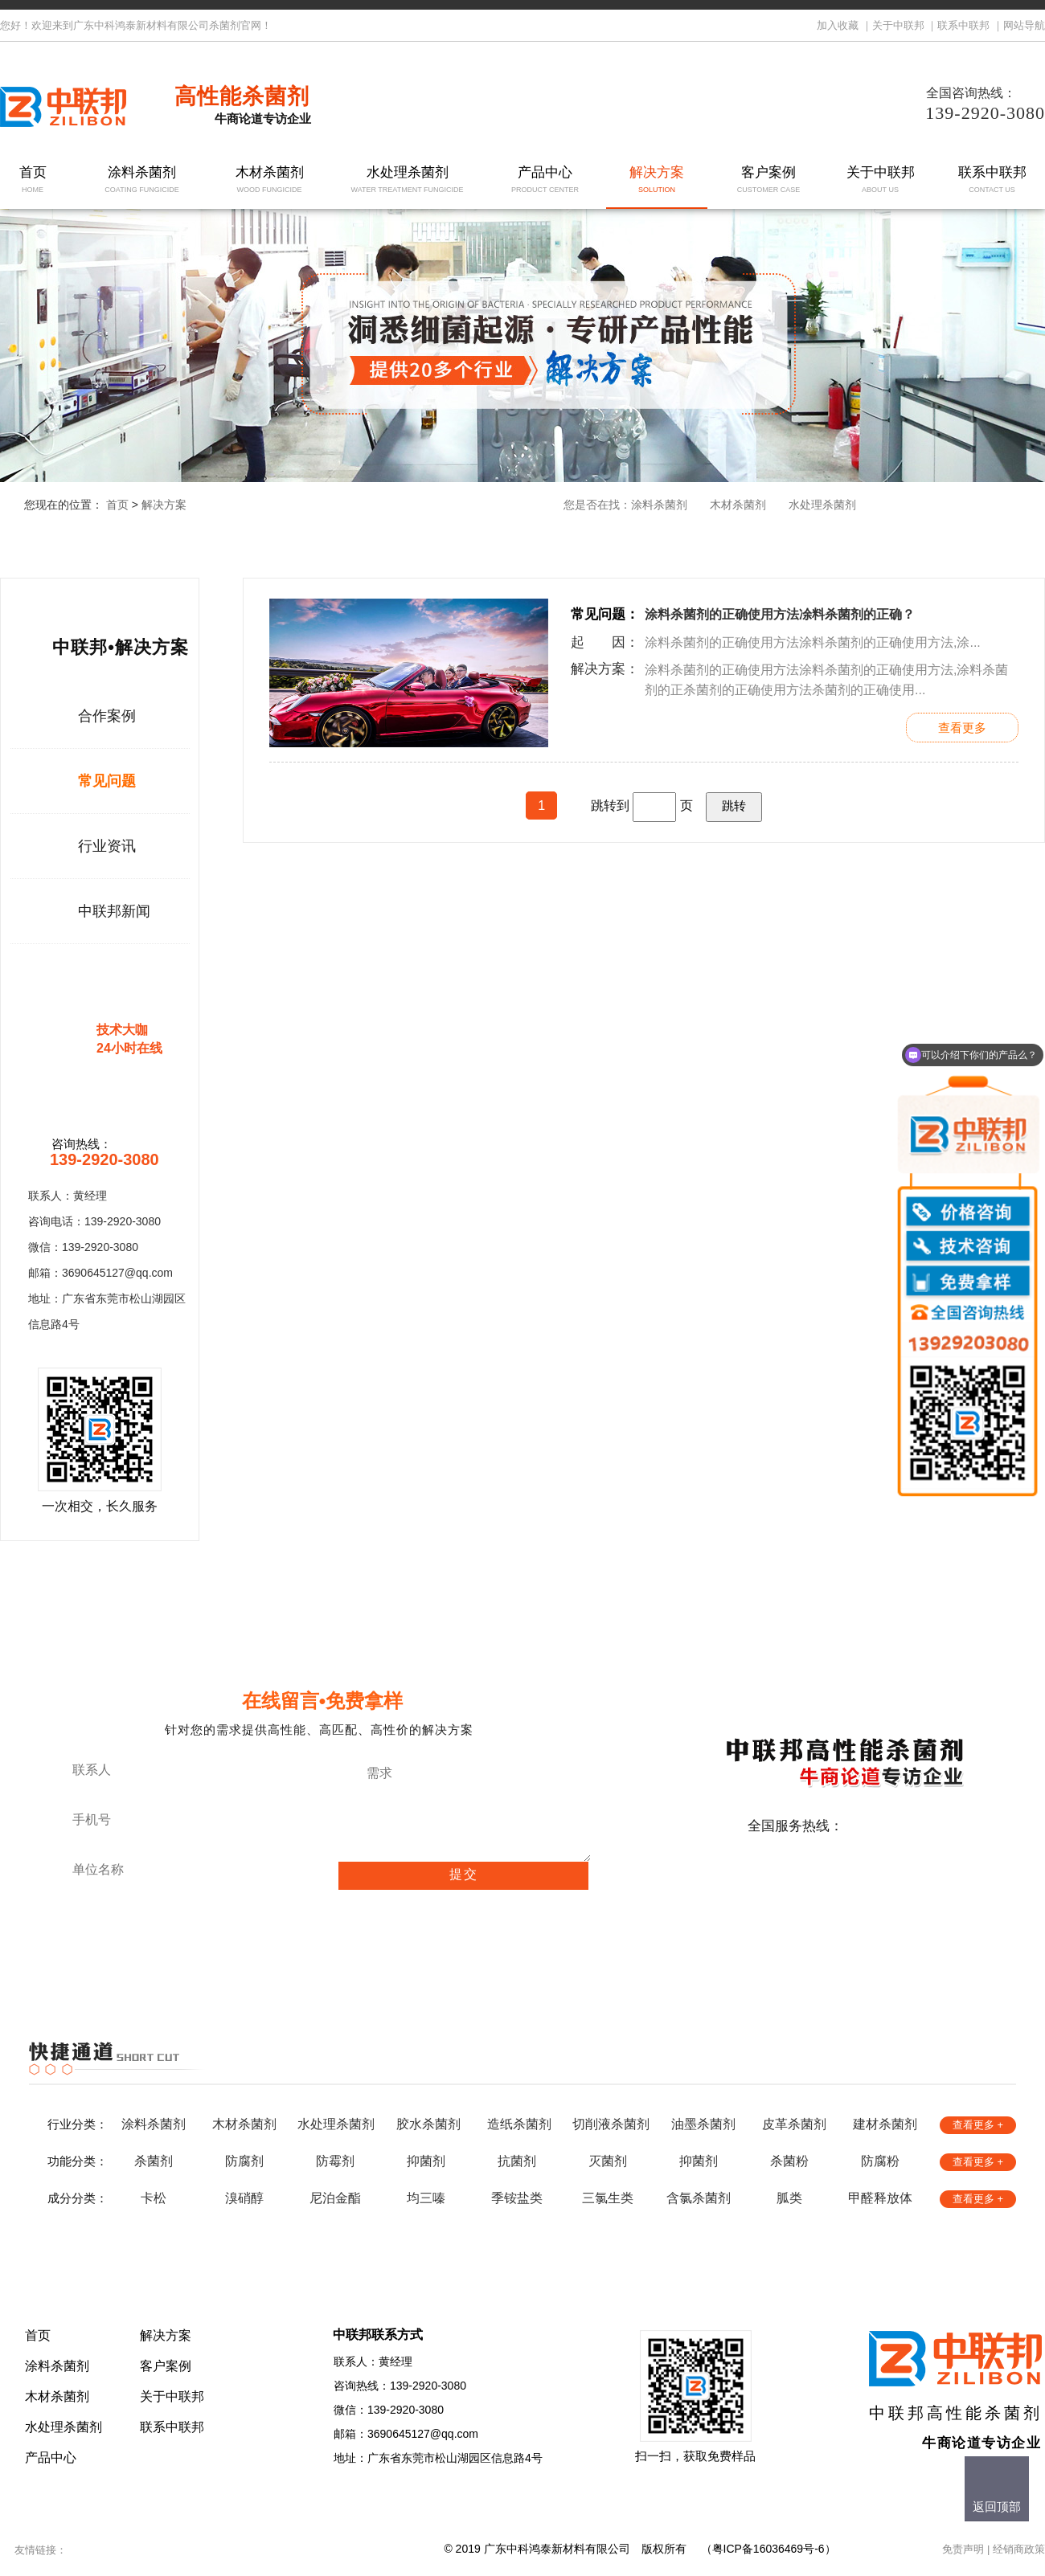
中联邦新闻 (114, 911)
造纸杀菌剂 (519, 2124)
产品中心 (545, 180)
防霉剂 (335, 2161)
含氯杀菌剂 (698, 2198)
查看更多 (962, 727)
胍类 (789, 2198)
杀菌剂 (153, 2161)
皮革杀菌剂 (794, 2124)
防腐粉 (880, 2161)
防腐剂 (244, 2161)
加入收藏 (838, 25)
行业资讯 (107, 846)
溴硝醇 (244, 2198)
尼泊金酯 (335, 2198)
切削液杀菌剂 (611, 2124)
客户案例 (769, 180)
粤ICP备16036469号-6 (768, 2548)
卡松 (153, 2198)
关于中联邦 (898, 25)
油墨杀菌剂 (703, 2124)
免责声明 (963, 2549)
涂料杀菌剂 (142, 180)
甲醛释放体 (880, 2198)
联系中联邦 (963, 25)
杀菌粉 (789, 2161)
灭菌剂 (607, 2161)
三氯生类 (607, 2198)
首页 (32, 180)
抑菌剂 (426, 2161)
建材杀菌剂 (885, 2124)
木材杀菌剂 (270, 180)
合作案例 (107, 716)
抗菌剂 (517, 2161)
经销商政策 (1019, 2549)
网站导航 (1024, 25)
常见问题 (107, 781)
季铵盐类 (517, 2198)
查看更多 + (978, 2125)
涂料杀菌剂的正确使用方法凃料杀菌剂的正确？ (780, 614)
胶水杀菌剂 (428, 2124)
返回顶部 (997, 2506)
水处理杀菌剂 (407, 180)
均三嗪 (426, 2198)
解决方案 (657, 180)
